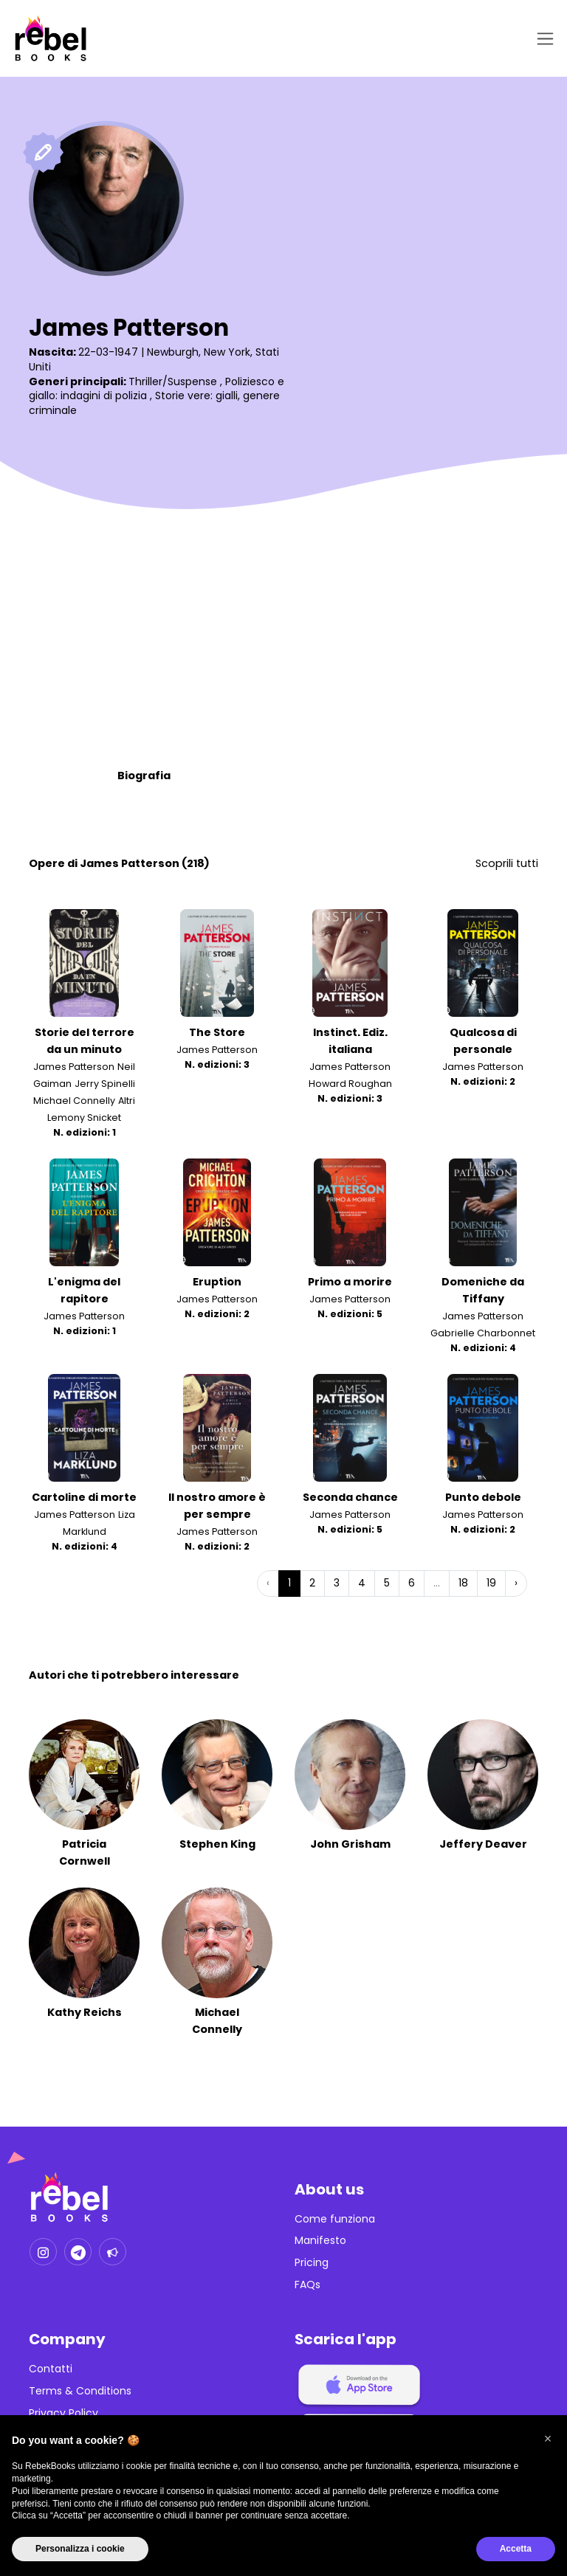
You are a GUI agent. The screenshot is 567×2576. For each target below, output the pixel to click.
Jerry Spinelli (105, 1083)
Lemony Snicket (84, 1117)
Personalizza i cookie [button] (80, 2549)
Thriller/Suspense (172, 381)
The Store (217, 1032)
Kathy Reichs (84, 2012)
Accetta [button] (516, 2549)
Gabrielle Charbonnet (482, 1333)
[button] (548, 2439)
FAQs (307, 2285)
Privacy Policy (63, 2413)
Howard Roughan (350, 1083)
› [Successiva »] (516, 1583)
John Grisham (350, 1844)
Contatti (50, 2369)
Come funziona (335, 2219)
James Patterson (73, 1066)
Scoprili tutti (506, 863)
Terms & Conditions (80, 2391)
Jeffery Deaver (483, 1844)
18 (463, 1583)
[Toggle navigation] (542, 39)
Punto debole (483, 1497)
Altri (126, 1100)
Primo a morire (350, 1281)
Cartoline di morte (84, 1497)
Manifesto (320, 2241)
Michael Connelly (74, 1100)
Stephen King (217, 1844)
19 (491, 1583)
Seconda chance (350, 1497)
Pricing (312, 2263)
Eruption (217, 1281)
